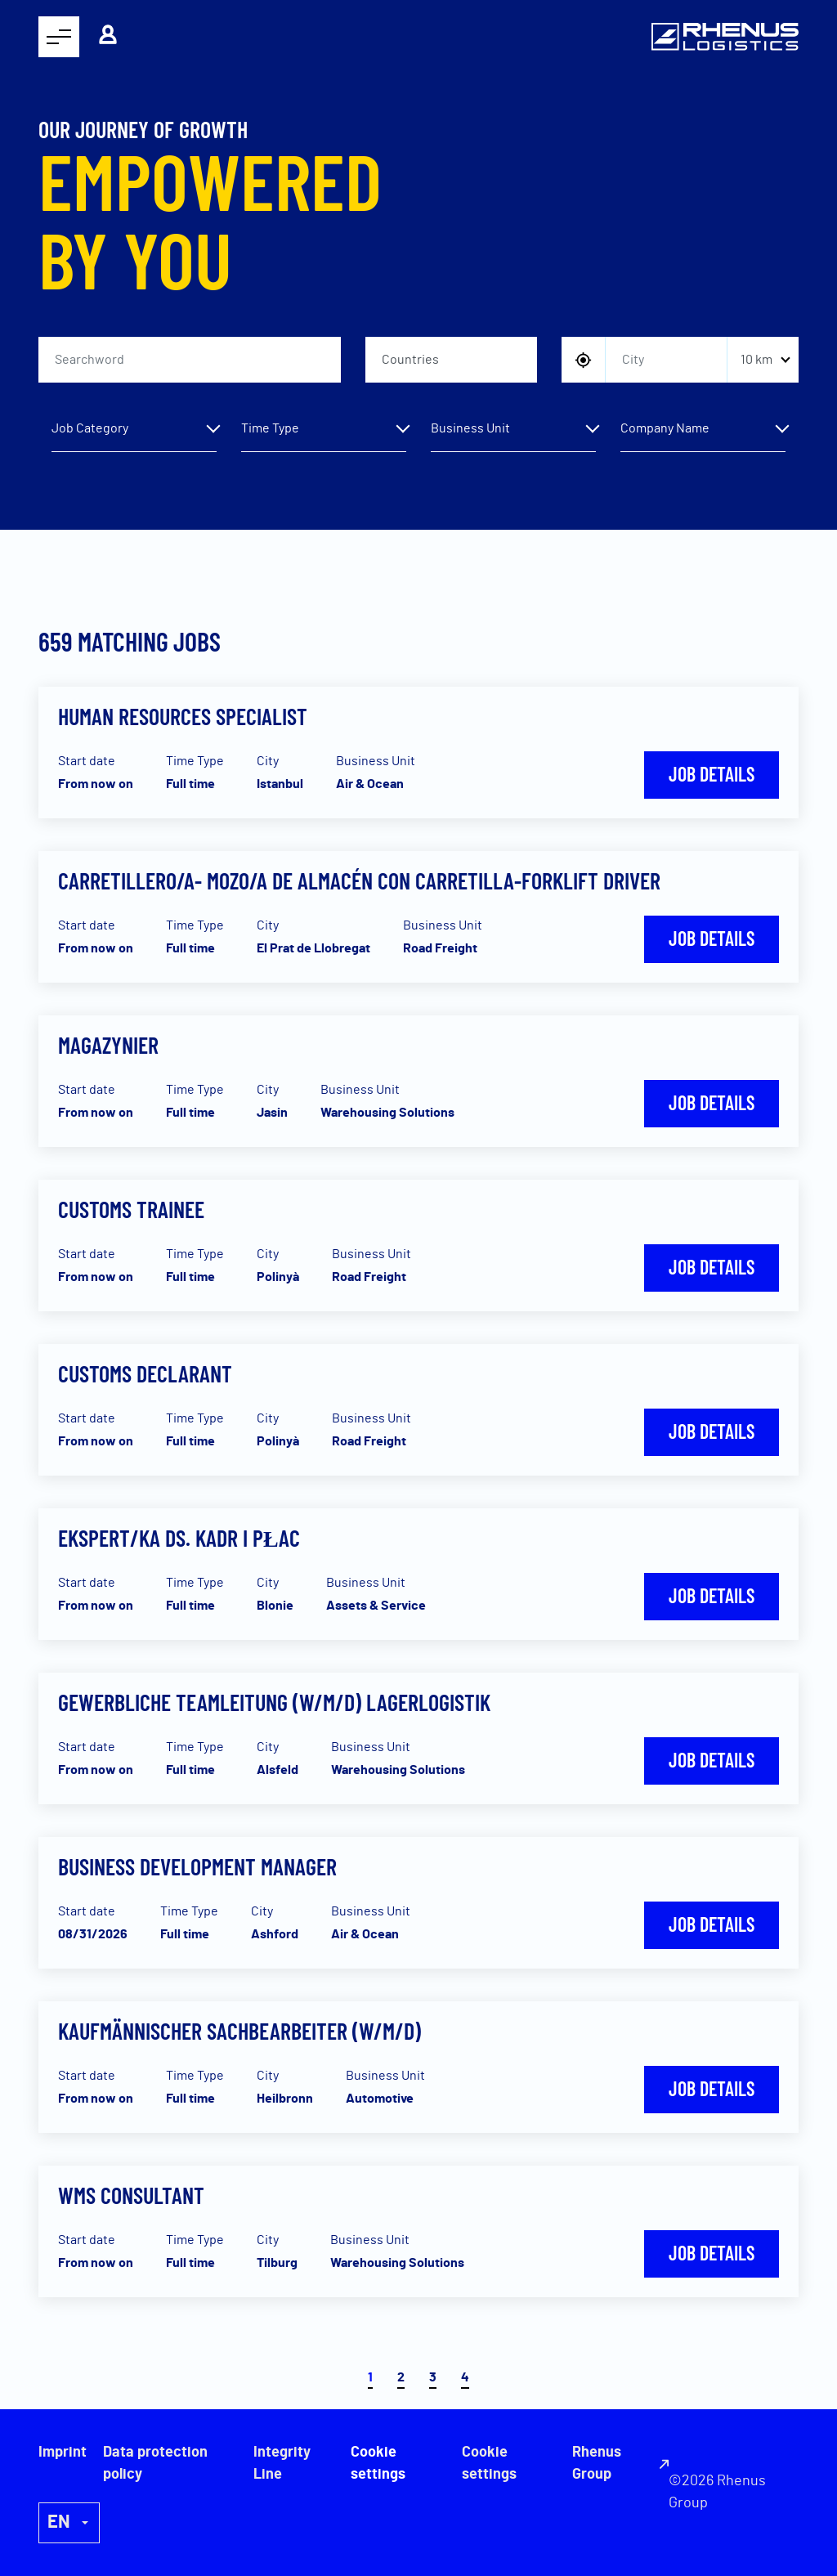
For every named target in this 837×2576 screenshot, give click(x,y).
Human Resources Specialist (182, 716)
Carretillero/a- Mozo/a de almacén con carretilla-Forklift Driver (359, 880)
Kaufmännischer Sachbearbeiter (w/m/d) (239, 2031)
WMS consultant (131, 2195)
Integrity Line (282, 2463)
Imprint (62, 2452)
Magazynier (108, 1045)
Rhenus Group (596, 2463)
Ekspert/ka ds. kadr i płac (179, 1538)
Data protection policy (155, 2463)
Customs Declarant (145, 1373)
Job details (711, 774)
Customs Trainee (131, 1209)
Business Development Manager (197, 1866)
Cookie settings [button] (489, 2463)
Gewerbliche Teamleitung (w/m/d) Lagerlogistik (274, 1702)
